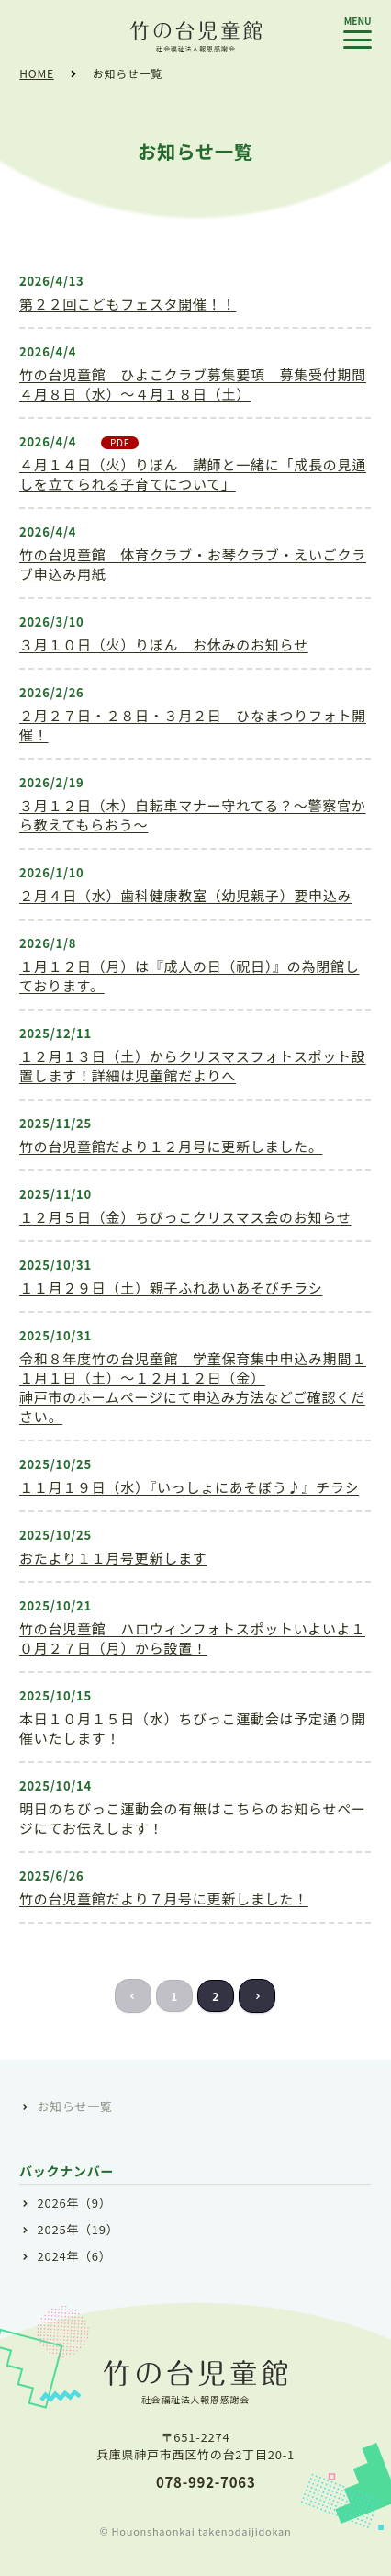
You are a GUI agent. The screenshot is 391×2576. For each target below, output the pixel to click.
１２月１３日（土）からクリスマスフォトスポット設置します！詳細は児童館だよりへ (192, 1065)
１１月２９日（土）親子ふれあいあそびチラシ (170, 1287)
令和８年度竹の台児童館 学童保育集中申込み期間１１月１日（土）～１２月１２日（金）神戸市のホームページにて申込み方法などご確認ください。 (192, 1387)
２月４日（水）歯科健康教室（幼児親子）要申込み (185, 895)
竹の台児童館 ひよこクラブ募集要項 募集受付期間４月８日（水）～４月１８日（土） (192, 384)
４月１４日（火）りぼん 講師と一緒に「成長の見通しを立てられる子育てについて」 (192, 474)
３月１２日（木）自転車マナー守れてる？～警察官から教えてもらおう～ (192, 815)
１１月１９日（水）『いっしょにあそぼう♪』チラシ (189, 1487)
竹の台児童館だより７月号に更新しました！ (163, 1898)
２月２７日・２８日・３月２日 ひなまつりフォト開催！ (192, 725)
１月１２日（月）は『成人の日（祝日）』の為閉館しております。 (189, 975)
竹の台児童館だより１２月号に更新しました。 (170, 1146)
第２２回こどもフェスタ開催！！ (127, 303)
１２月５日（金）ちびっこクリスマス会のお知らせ (185, 1216)
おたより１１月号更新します (113, 1557)
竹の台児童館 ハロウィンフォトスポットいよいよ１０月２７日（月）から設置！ (192, 1638)
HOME (36, 73)
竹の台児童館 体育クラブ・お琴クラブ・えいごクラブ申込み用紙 (192, 564)
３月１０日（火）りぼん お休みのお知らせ (163, 644)
